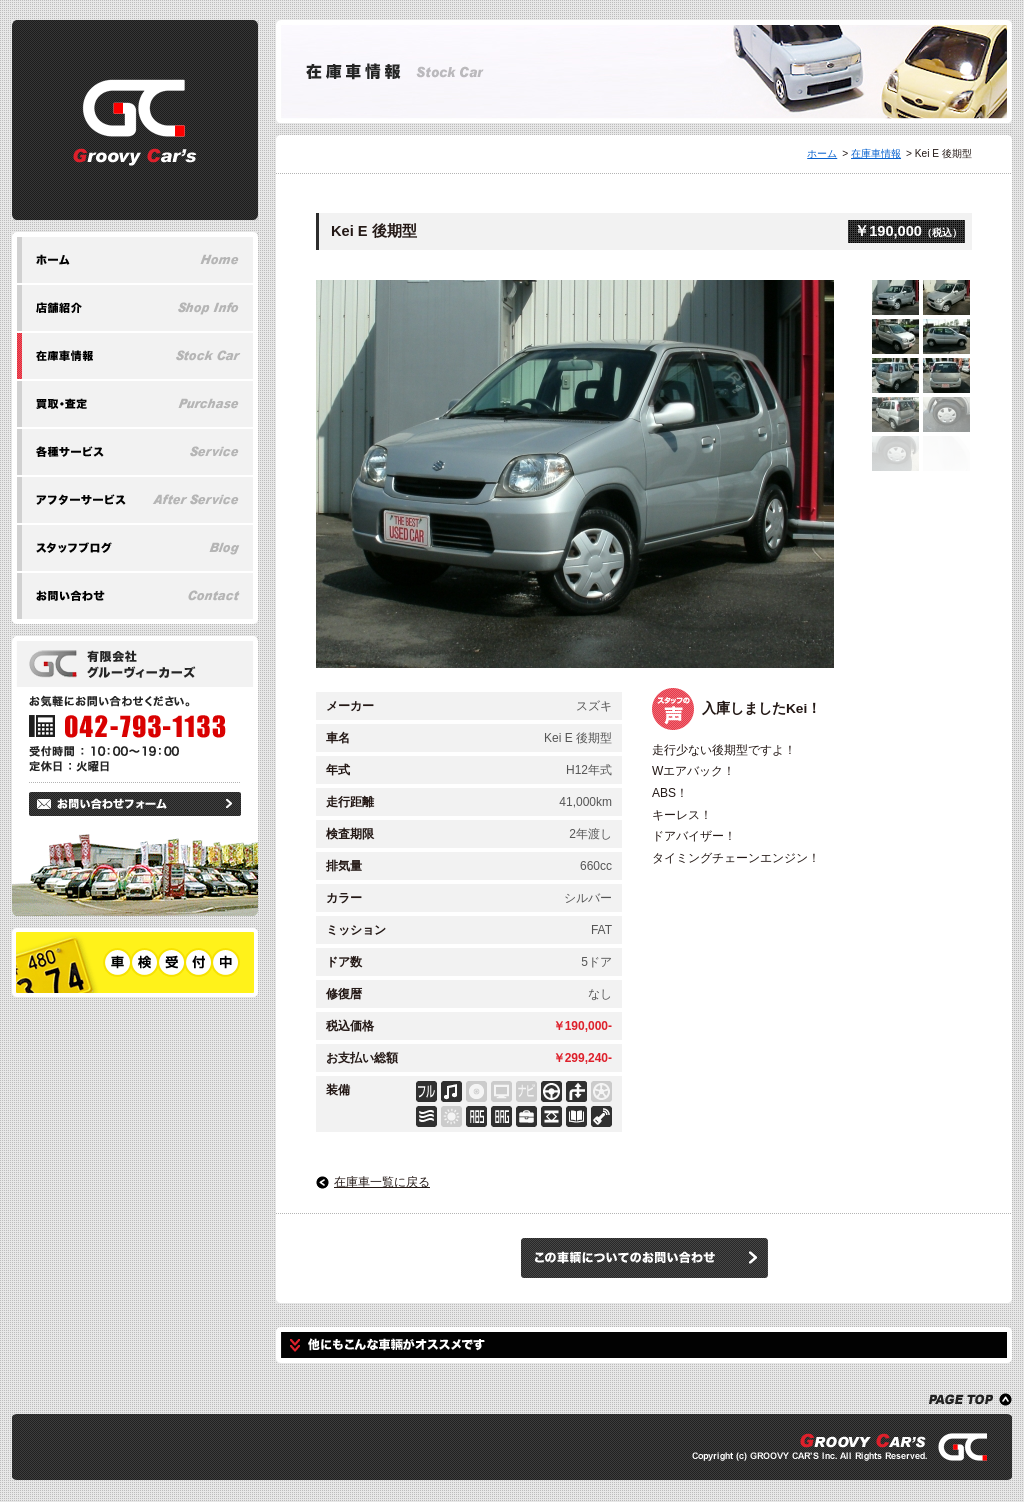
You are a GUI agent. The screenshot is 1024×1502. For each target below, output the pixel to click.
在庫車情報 (876, 153)
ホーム (822, 153)
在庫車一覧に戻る (382, 1182)
